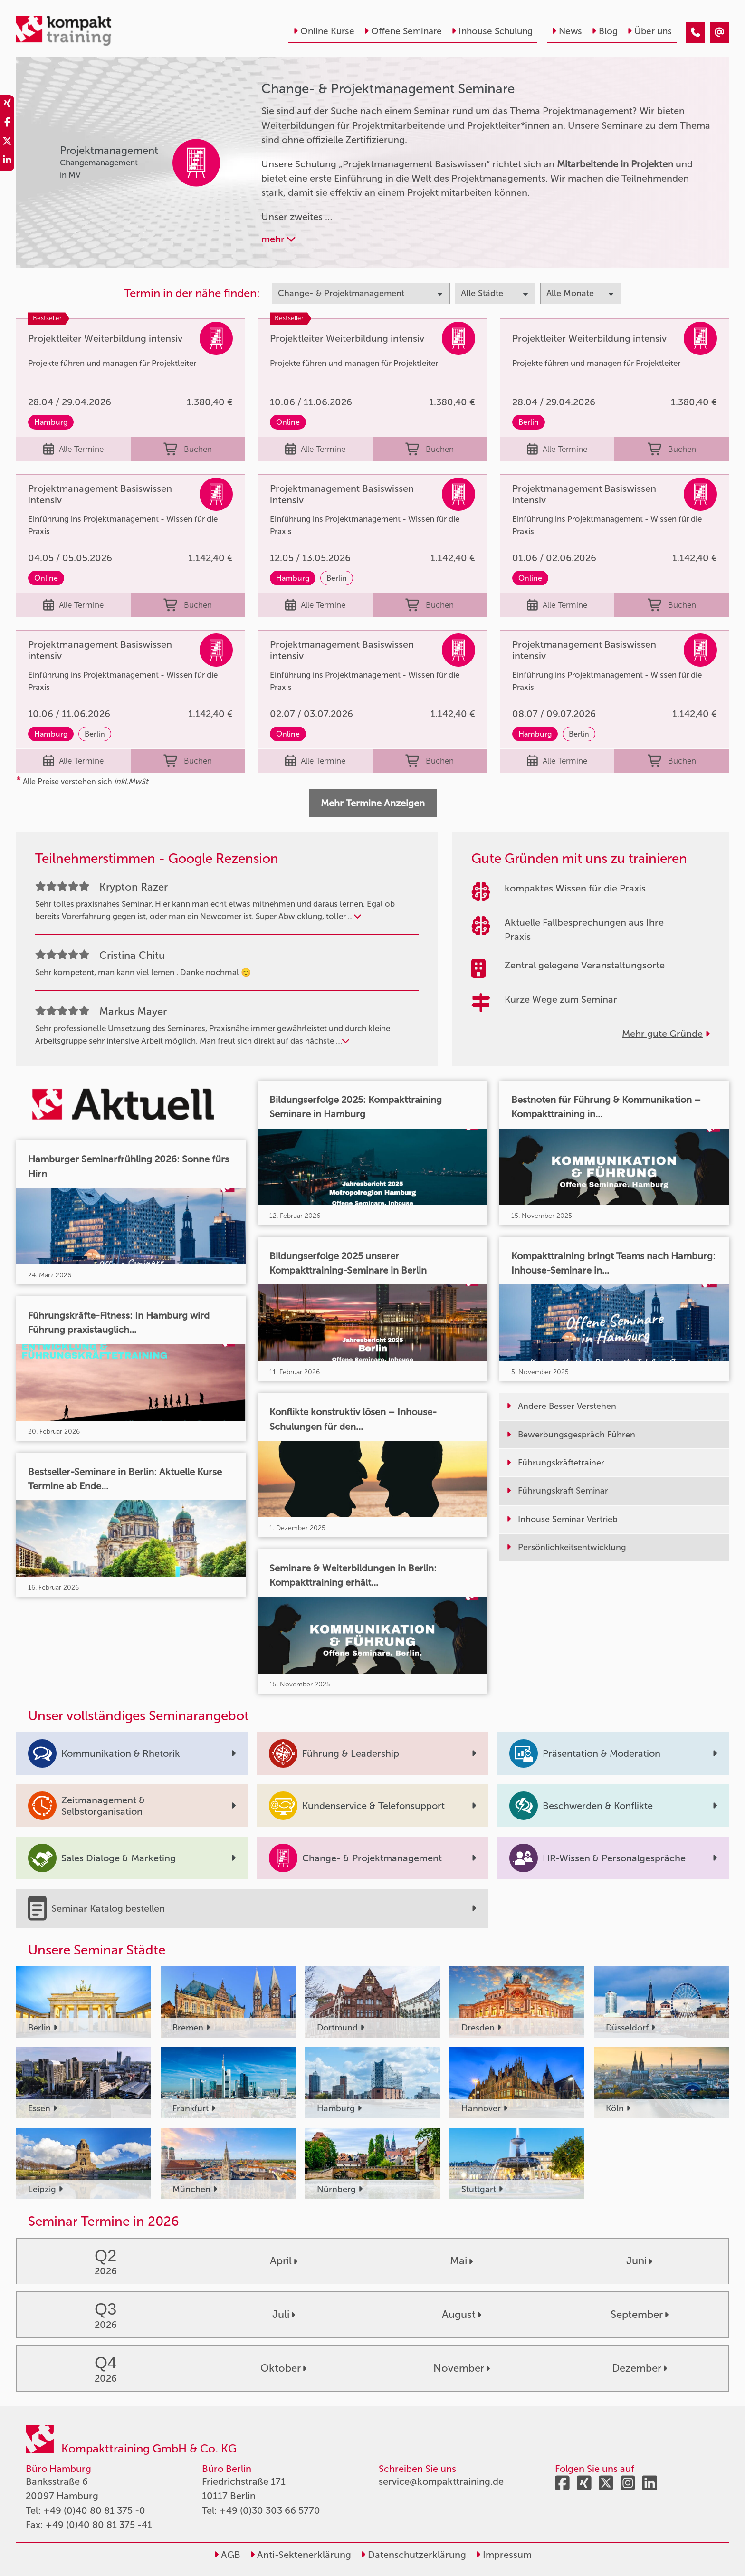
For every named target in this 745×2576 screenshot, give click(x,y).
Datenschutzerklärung (413, 2554)
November (461, 2368)
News (567, 31)
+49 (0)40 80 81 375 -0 (94, 2510)
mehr (278, 239)
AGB (227, 2554)
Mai (461, 2260)
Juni (639, 2260)
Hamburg (50, 422)
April (283, 2260)
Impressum (504, 2554)
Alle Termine (73, 449)
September (640, 2314)
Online (288, 422)
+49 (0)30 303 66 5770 (270, 2510)
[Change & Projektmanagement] (695, 32)
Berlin (528, 422)
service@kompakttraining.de (441, 2481)
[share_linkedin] (7, 161)
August (461, 2314)
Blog (605, 31)
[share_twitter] (7, 142)
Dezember (639, 2368)
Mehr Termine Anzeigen (373, 803)
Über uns (649, 31)
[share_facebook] (7, 123)
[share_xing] (7, 104)
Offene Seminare (403, 31)
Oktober (283, 2368)
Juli (283, 2314)
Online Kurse (323, 31)
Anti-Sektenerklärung (300, 2554)
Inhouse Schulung (492, 31)
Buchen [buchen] (187, 449)
